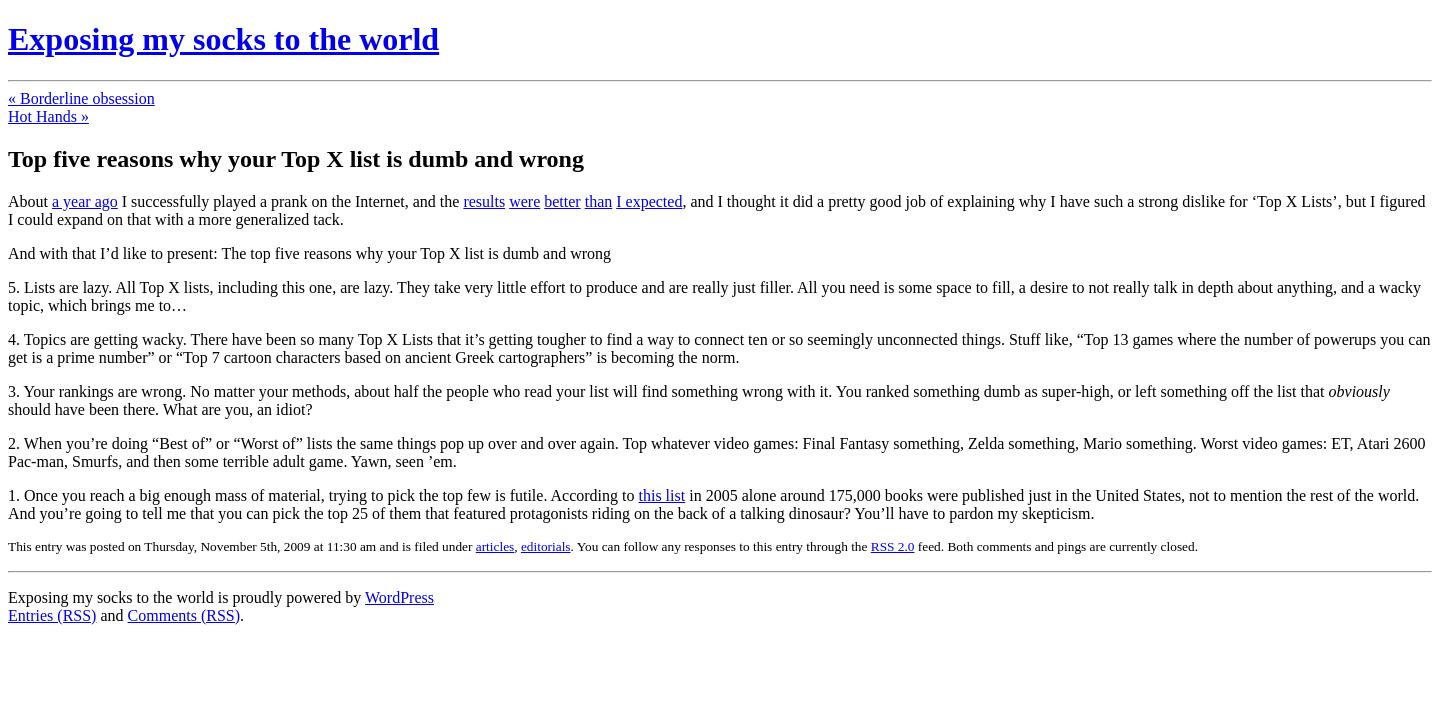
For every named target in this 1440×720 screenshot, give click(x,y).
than (599, 201)
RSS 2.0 (893, 546)
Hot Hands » (48, 116)
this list (662, 495)
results (484, 201)
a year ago (85, 201)
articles (495, 546)
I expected (649, 201)
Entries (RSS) (52, 615)
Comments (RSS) (184, 615)
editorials (546, 546)
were (524, 201)
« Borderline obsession (81, 98)
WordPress (399, 597)
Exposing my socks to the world (223, 39)
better (562, 201)
